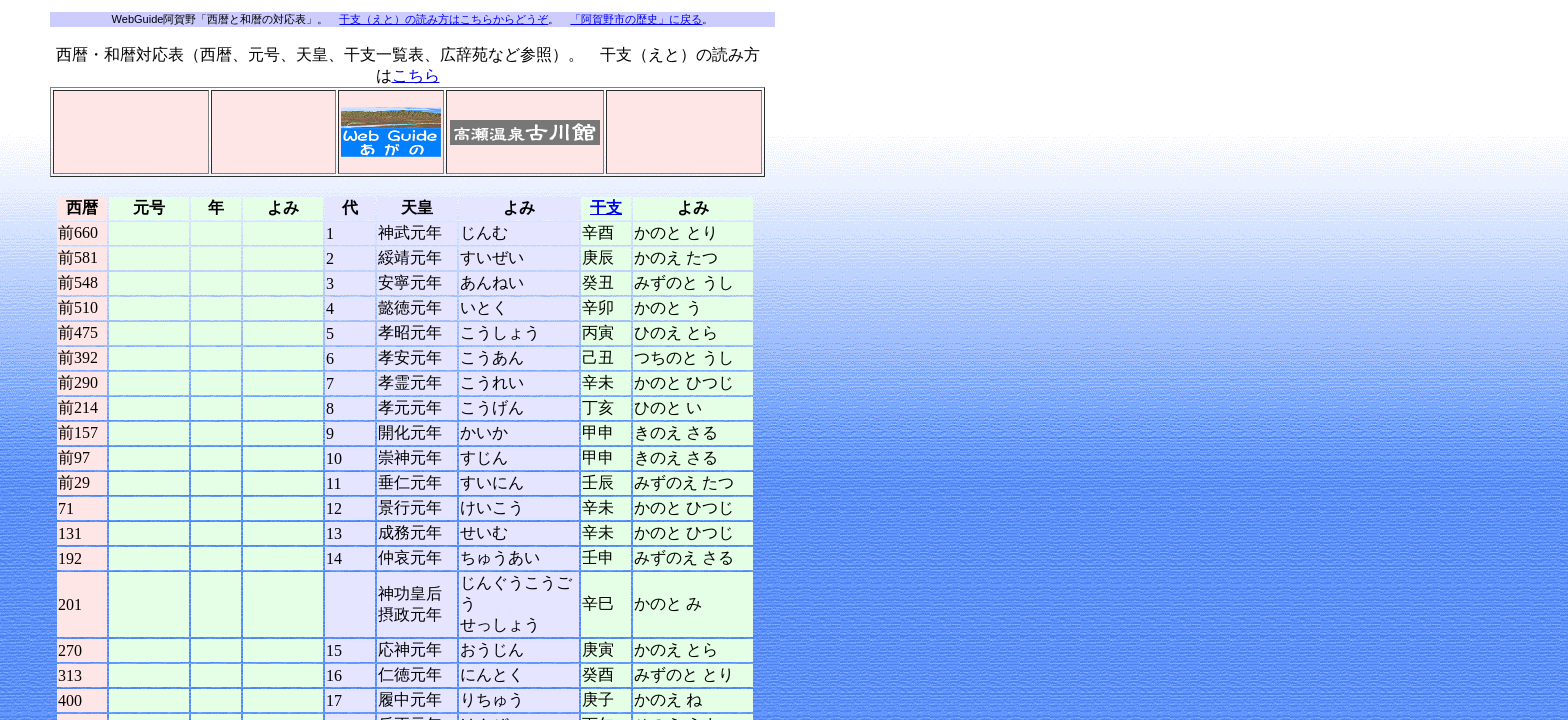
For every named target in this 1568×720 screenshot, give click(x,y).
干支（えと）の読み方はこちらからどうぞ (443, 19)
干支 (606, 207)
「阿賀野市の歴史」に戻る (636, 19)
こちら (416, 75)
